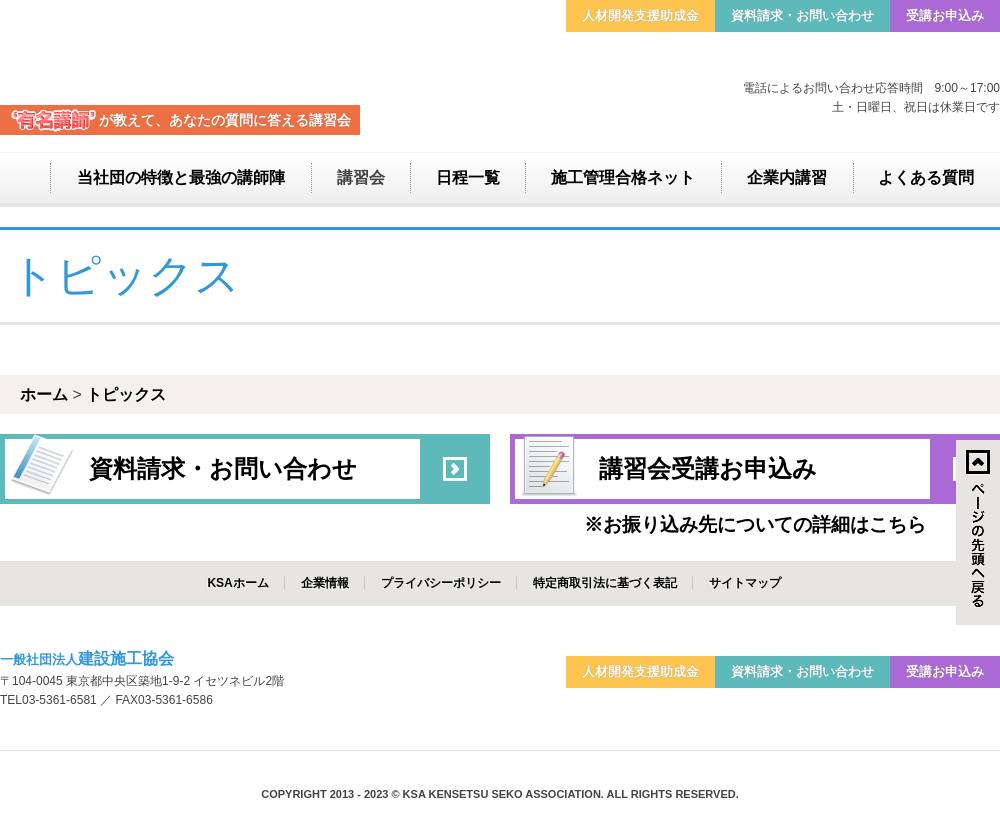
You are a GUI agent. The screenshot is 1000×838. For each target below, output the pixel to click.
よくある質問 (926, 177)
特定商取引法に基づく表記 (605, 583)
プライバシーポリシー (441, 583)
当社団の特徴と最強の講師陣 (181, 177)
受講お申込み (945, 15)
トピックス (126, 394)
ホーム (25, 178)
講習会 (361, 177)
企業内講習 (787, 177)
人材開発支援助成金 (640, 15)
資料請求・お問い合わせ (802, 15)
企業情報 (325, 583)
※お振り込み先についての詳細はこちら (755, 524)
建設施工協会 (180, 52)
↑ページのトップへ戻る (978, 532)
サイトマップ (745, 583)
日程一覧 (468, 177)
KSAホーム (237, 583)
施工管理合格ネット (623, 177)
